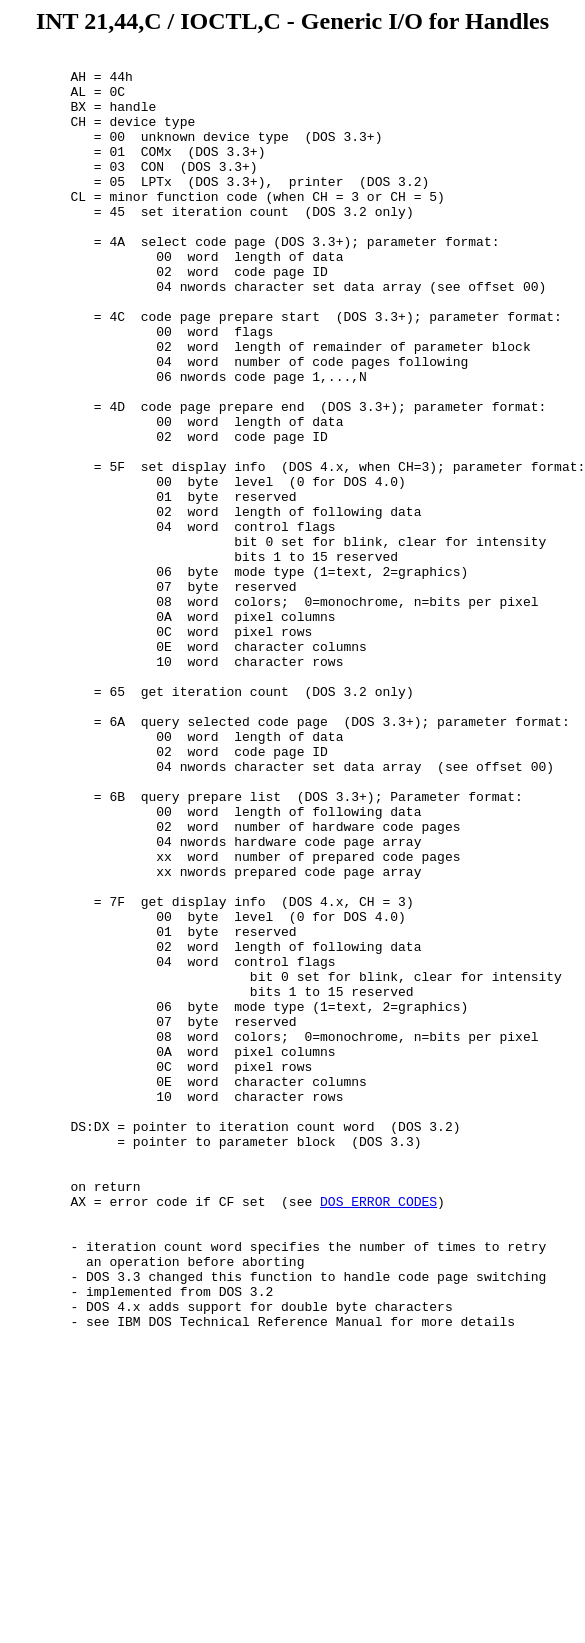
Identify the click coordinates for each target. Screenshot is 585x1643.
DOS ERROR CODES (378, 1432)
